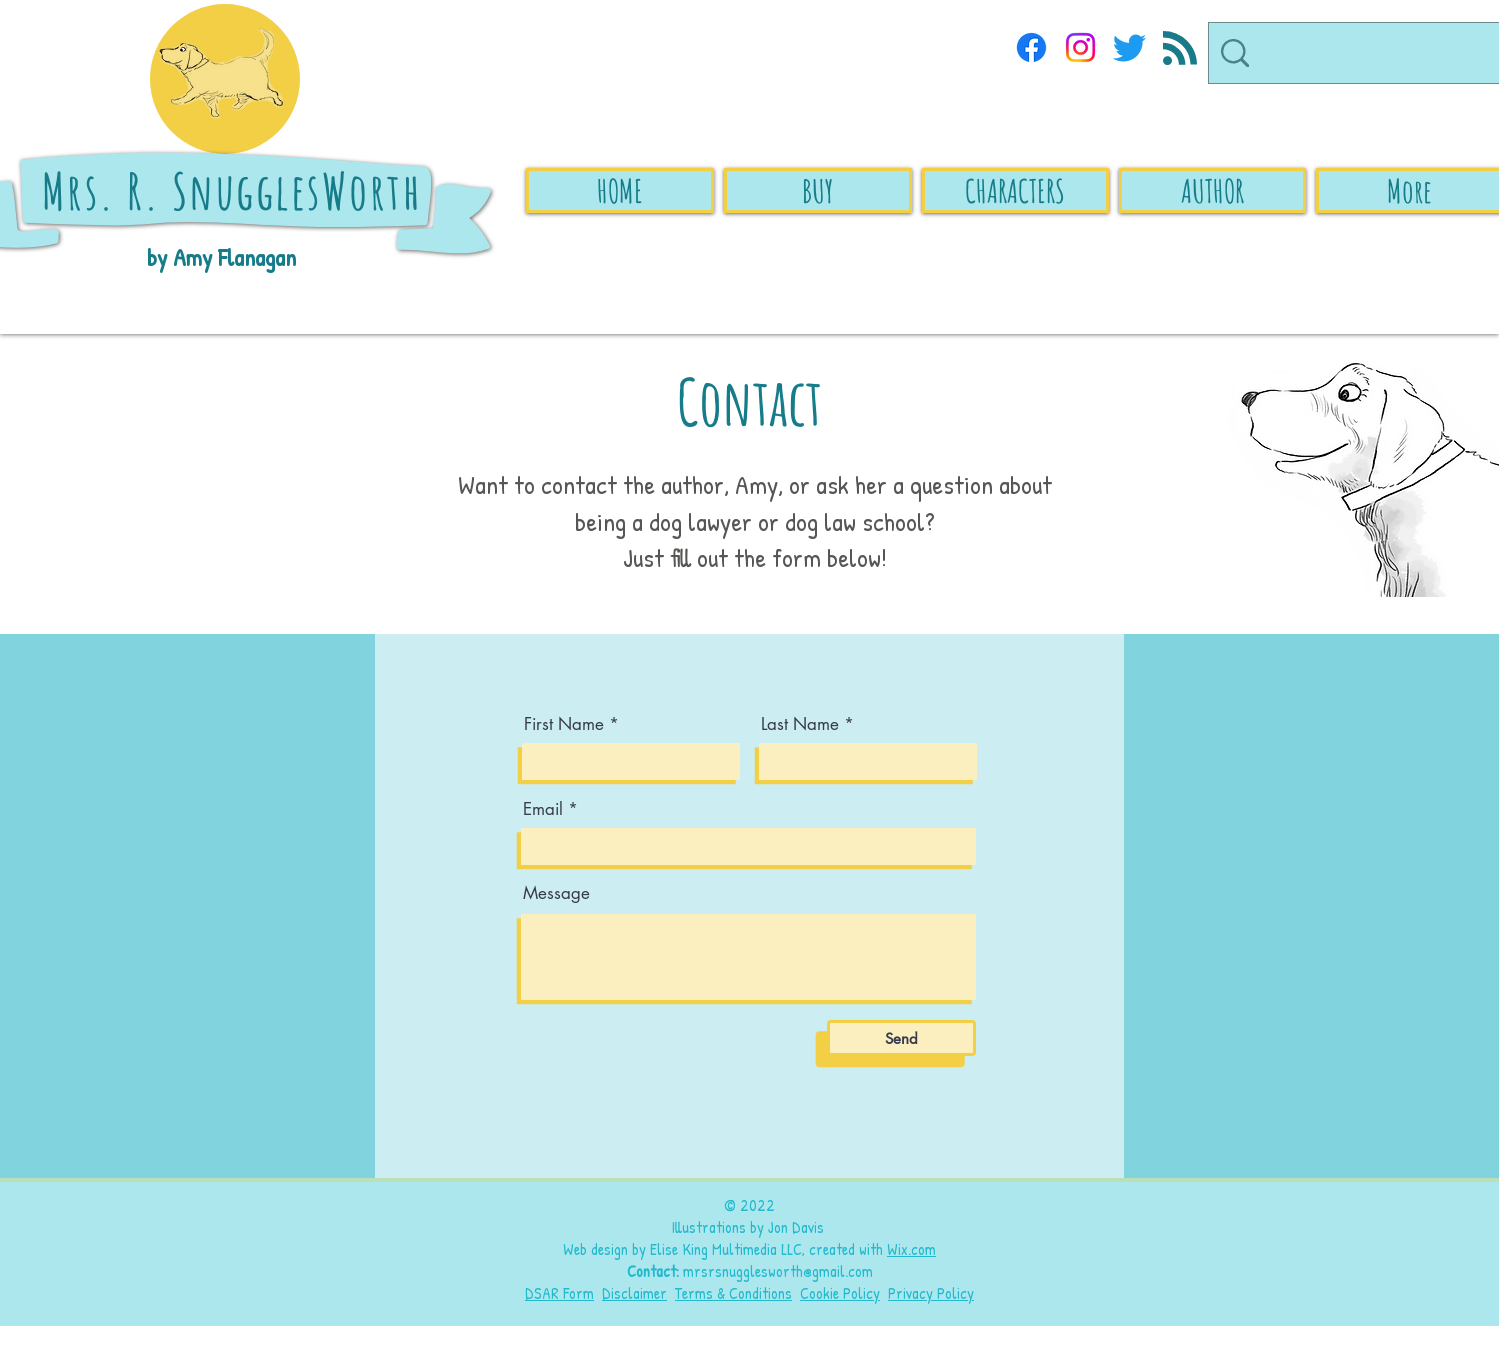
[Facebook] (1031, 47)
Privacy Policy (931, 1293)
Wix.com (911, 1249)
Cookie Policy (840, 1293)
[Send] (901, 1038)
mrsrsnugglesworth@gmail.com (778, 1271)
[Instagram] (1080, 47)
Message (556, 893)
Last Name (800, 724)
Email (543, 809)
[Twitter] (1129, 47)
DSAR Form (559, 1293)
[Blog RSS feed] (1180, 49)
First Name (564, 724)
